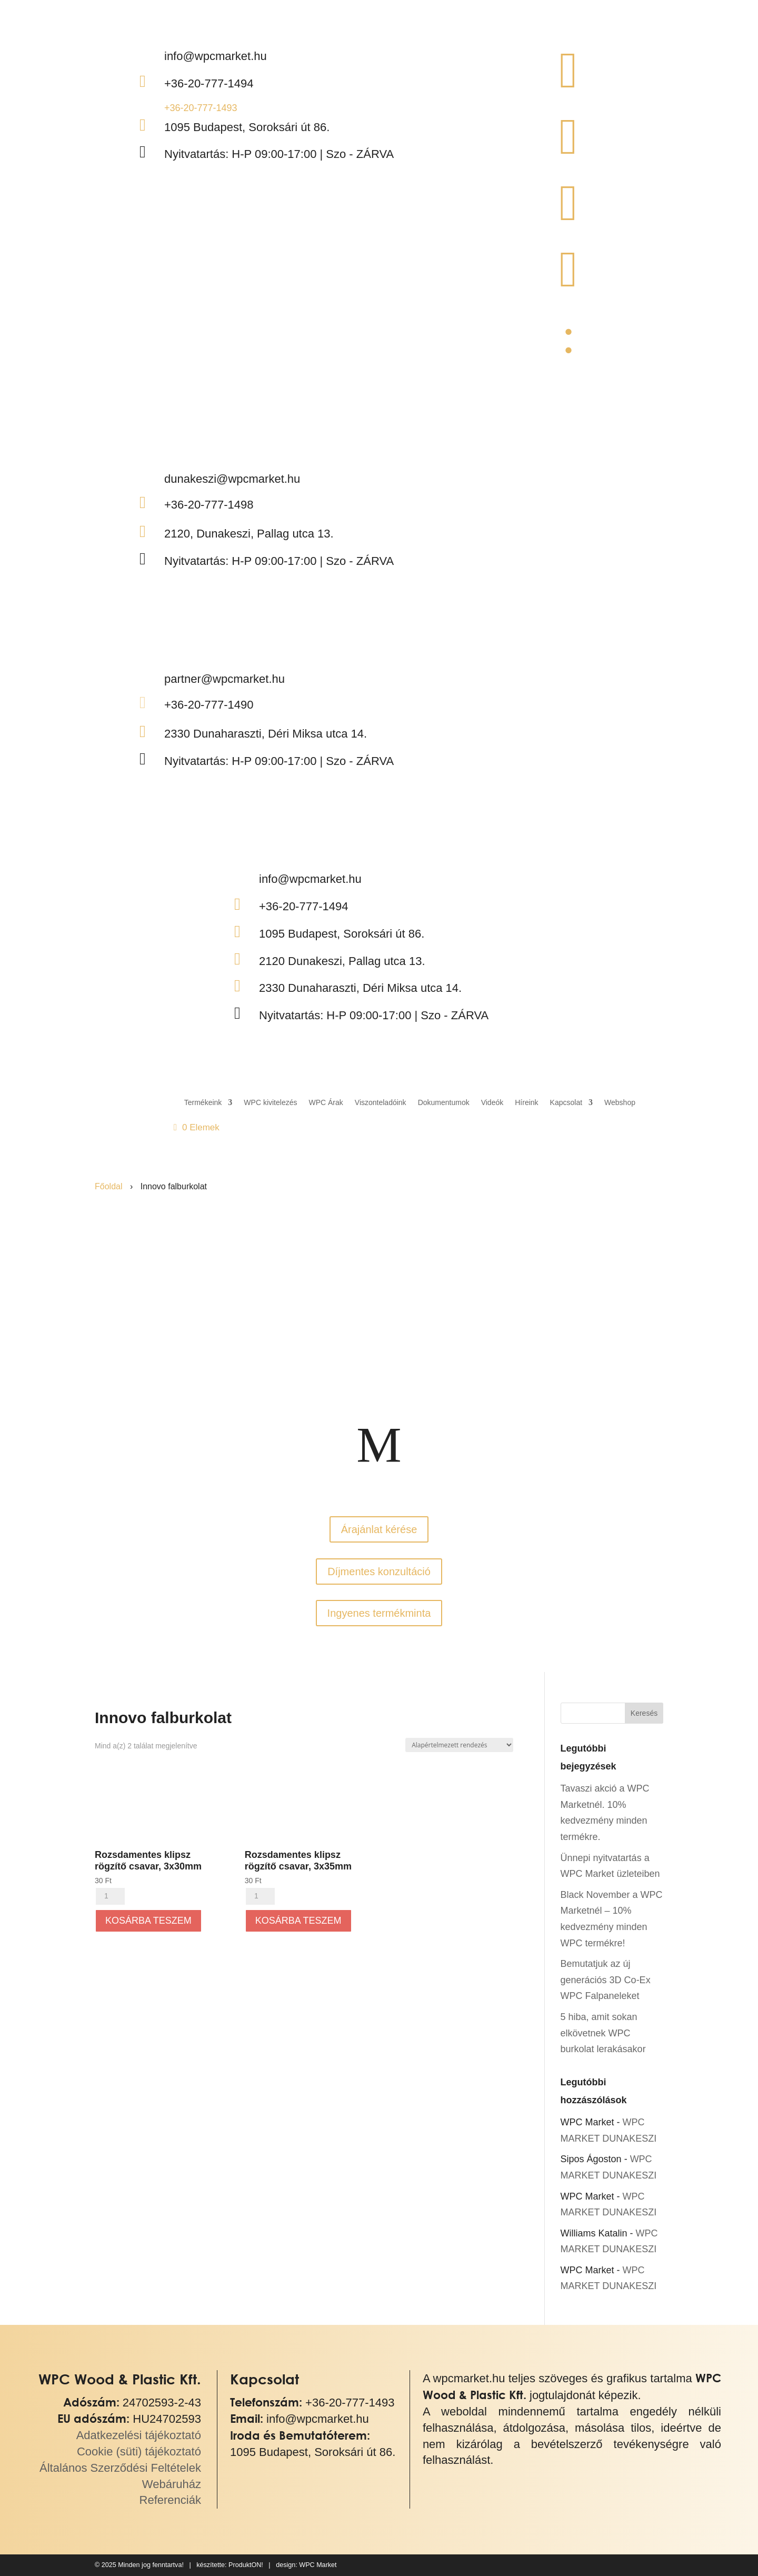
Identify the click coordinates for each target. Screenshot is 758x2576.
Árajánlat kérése (379, 1529)
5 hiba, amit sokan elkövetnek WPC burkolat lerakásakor (603, 2033)
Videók (492, 1102)
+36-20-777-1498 (208, 504)
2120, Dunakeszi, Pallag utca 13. (249, 533)
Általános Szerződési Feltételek (120, 2467)
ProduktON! (245, 2565)
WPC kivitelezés (270, 1102)
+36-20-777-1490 (208, 704)
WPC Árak (325, 1102)
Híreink (526, 1102)
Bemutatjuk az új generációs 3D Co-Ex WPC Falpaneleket (606, 1979)
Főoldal (108, 1186)
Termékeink (203, 1102)
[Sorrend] (459, 1745)
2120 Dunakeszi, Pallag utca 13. (342, 961)
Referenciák (170, 2500)
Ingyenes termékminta (379, 1613)
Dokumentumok (444, 1102)
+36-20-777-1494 (208, 83)
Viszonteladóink (380, 1102)
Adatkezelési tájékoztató (138, 2435)
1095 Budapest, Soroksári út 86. (247, 127)
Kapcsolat (566, 1102)
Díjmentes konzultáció (379, 1571)
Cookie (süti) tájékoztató (139, 2451)
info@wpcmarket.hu (317, 2418)
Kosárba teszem (148, 1920)
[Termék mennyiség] (110, 1896)
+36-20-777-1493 (200, 108)
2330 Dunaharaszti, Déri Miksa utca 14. (265, 733)
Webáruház (171, 2484)
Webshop (619, 1102)
